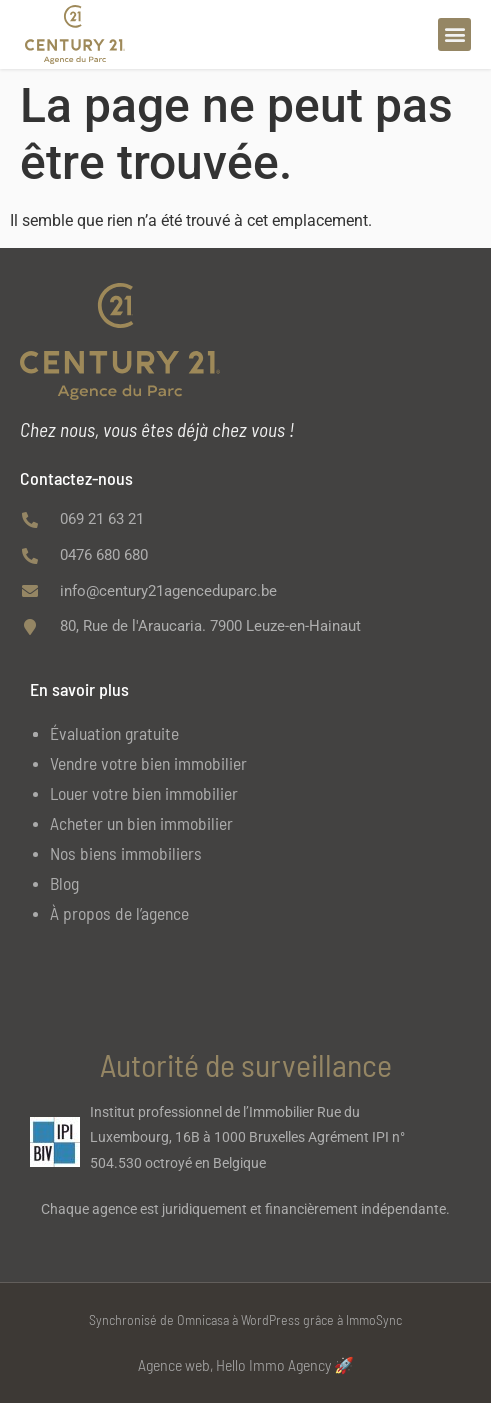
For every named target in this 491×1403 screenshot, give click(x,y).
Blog (64, 883)
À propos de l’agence (119, 913)
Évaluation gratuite (114, 733)
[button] (454, 34)
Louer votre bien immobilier (144, 793)
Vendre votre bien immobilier (148, 763)
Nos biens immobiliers (126, 853)
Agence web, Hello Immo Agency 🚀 (246, 1364)
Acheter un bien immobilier (141, 823)
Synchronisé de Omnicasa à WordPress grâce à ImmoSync (245, 1319)
